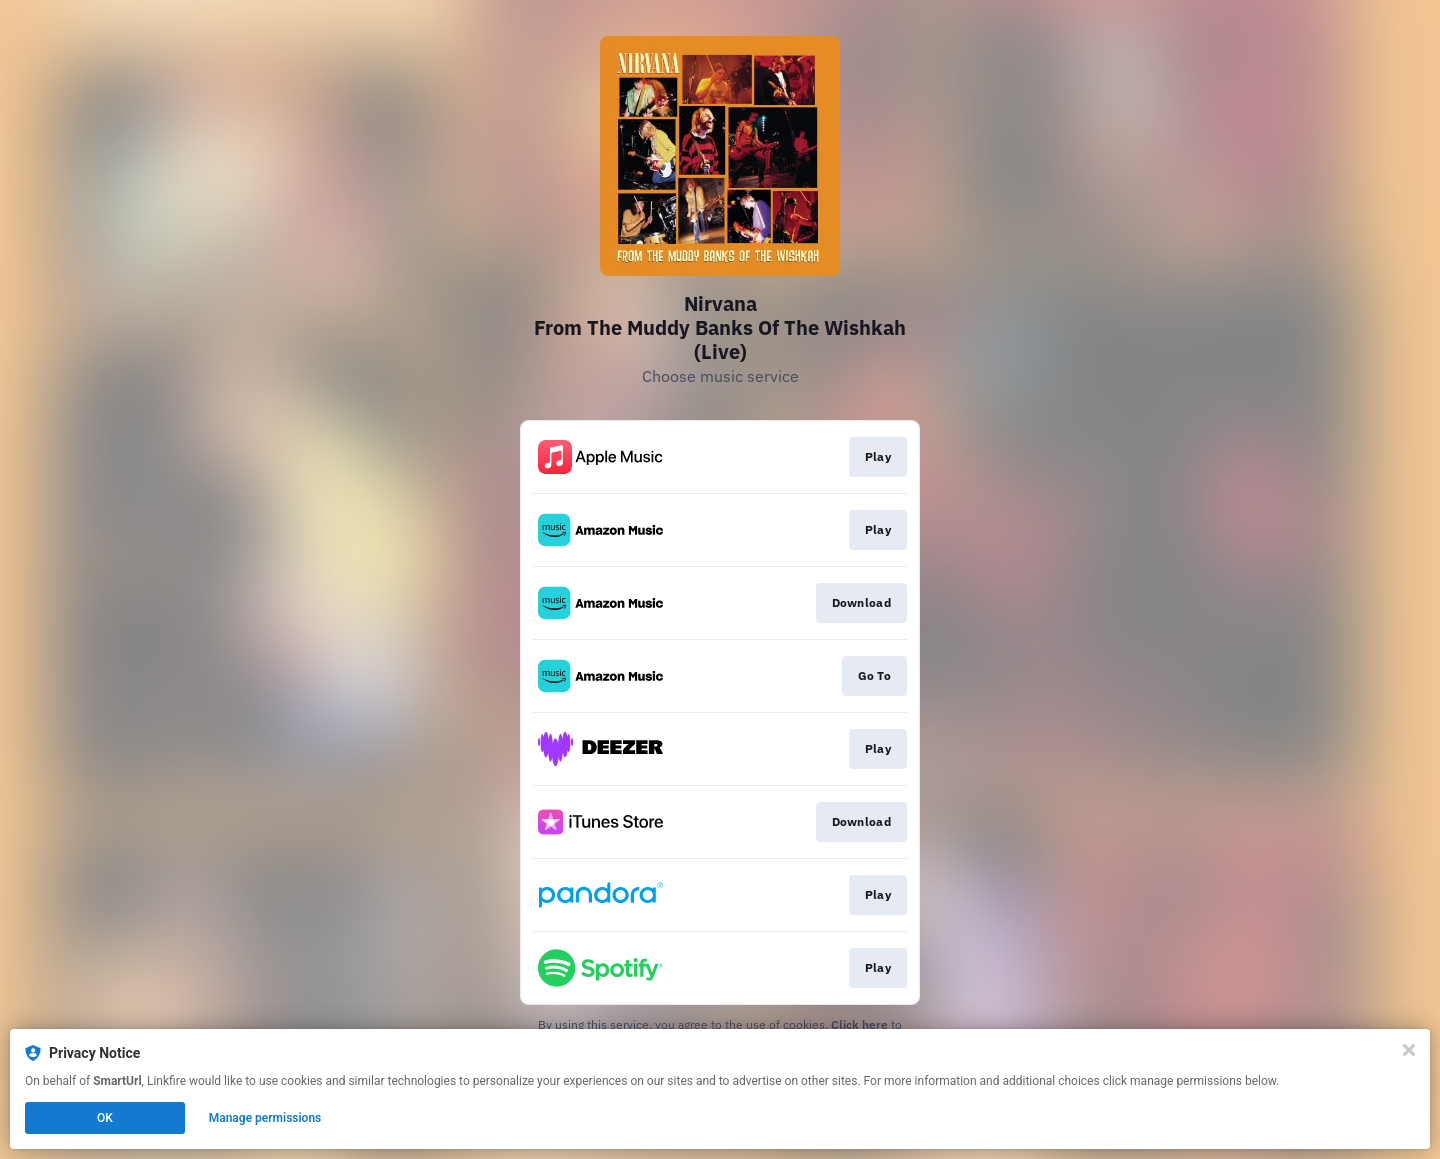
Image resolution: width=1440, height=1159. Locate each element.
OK (105, 1118)
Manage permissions (265, 1118)
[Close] (1409, 1050)
